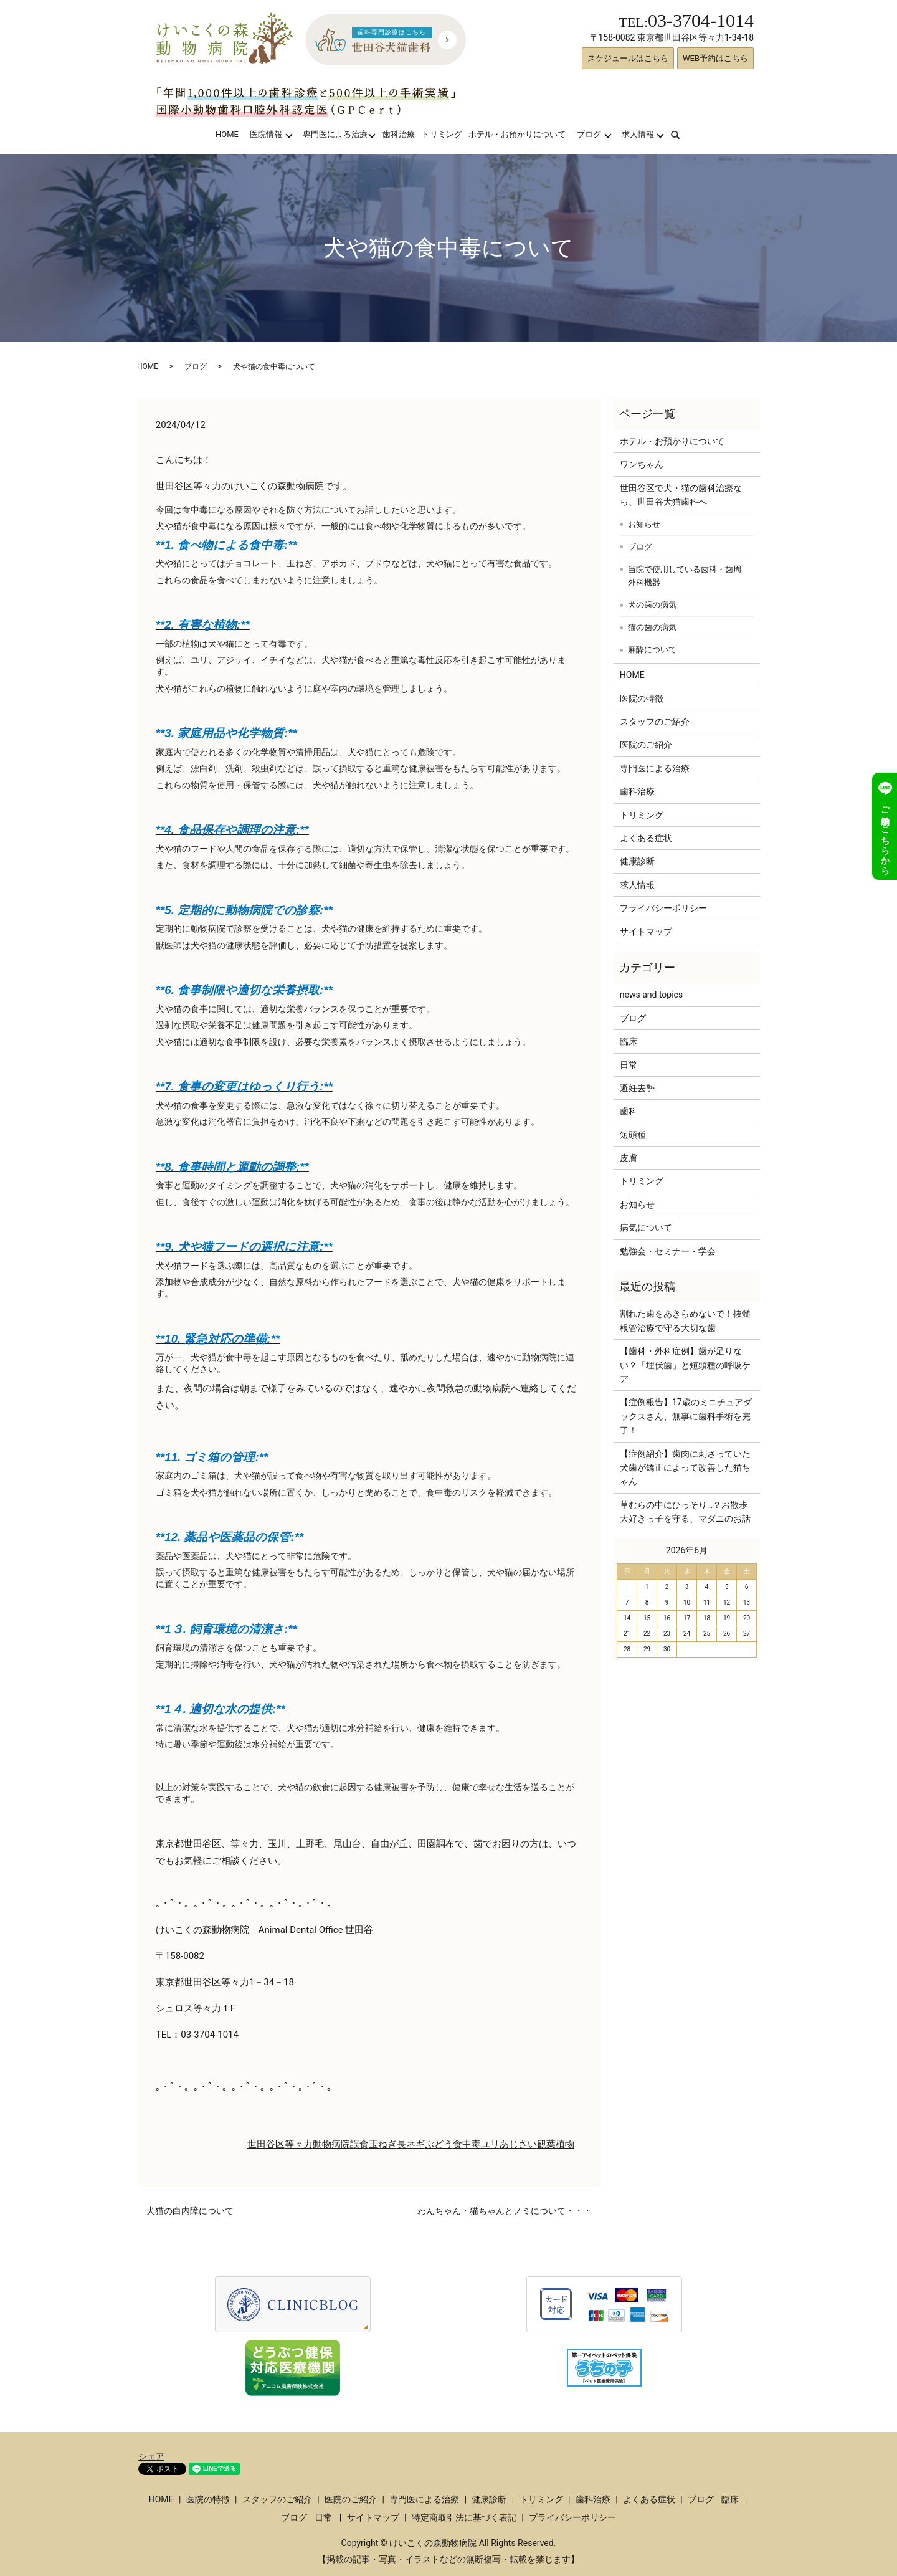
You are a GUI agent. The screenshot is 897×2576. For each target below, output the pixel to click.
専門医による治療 (335, 134)
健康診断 (637, 861)
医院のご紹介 (646, 745)
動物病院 (331, 2144)
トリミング (442, 134)
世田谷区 (266, 2144)
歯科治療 (398, 134)
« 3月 (631, 1550)
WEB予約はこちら (715, 58)
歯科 (628, 1111)
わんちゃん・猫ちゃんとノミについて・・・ (504, 2211)
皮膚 (628, 1158)
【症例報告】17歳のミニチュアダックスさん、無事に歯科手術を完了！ (686, 1416)
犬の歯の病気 (652, 604)
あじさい (518, 2144)
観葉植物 (555, 2144)
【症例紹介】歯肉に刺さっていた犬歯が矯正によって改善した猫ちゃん (685, 1468)
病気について (646, 1228)
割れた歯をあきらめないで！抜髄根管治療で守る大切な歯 (685, 1320)
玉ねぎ (383, 2144)
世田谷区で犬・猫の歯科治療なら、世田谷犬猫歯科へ (681, 495)
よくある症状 (646, 838)
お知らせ (644, 524)
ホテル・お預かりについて (517, 134)
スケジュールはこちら (627, 58)
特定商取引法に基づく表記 (464, 2517)
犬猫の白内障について (190, 2211)
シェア (151, 2456)
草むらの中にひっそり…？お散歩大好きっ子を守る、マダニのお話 (685, 1512)
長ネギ (411, 2144)
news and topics (651, 994)
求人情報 (638, 134)
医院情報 (266, 134)
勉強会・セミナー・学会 (668, 1251)
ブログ (589, 134)
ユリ (490, 2144)
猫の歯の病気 (652, 627)
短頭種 (633, 1135)
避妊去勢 (637, 1088)
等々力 (299, 2144)
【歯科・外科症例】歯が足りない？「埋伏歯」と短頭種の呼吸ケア (685, 1365)
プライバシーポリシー (663, 908)
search (683, 134)
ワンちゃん (641, 464)
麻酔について (652, 649)
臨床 (628, 1041)
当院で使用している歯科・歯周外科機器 (684, 576)
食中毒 (467, 2144)
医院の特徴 (641, 699)
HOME (227, 134)
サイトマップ (646, 932)
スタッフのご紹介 (655, 722)
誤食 (359, 2144)
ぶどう (439, 2144)
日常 (628, 1065)
